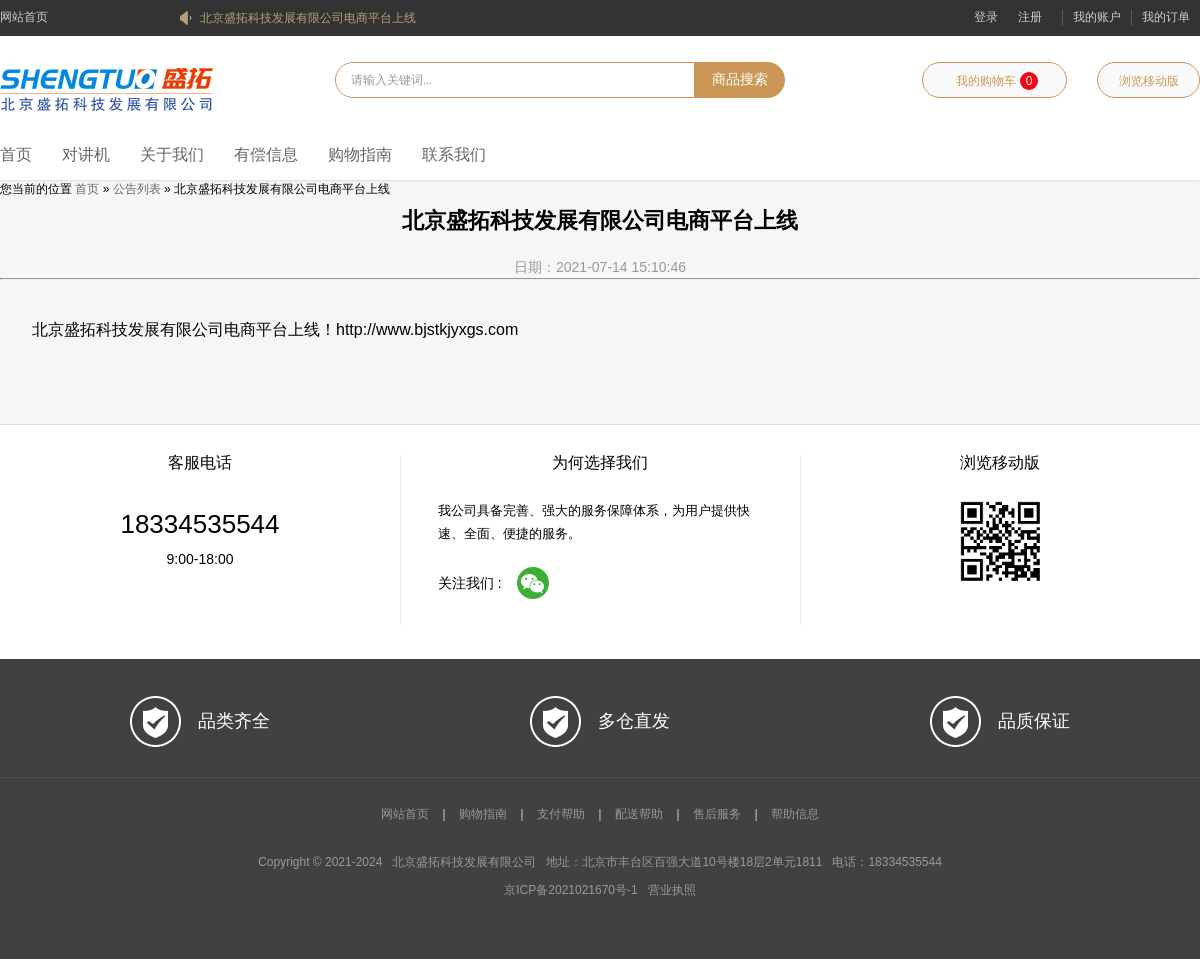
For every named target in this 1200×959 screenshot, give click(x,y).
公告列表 (137, 189)
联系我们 (454, 154)
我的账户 (1097, 17)
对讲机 (86, 154)
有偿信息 (266, 154)
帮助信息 (795, 814)
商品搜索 (740, 79)
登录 (986, 17)
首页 (16, 154)
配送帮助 (639, 814)
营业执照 (672, 890)
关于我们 (172, 154)
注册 (1030, 17)
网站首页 (24, 17)
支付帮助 (561, 814)
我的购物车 (997, 81)
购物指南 (360, 154)
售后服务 (717, 814)
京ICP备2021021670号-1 (570, 890)
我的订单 (1166, 17)
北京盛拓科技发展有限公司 (106, 87)
